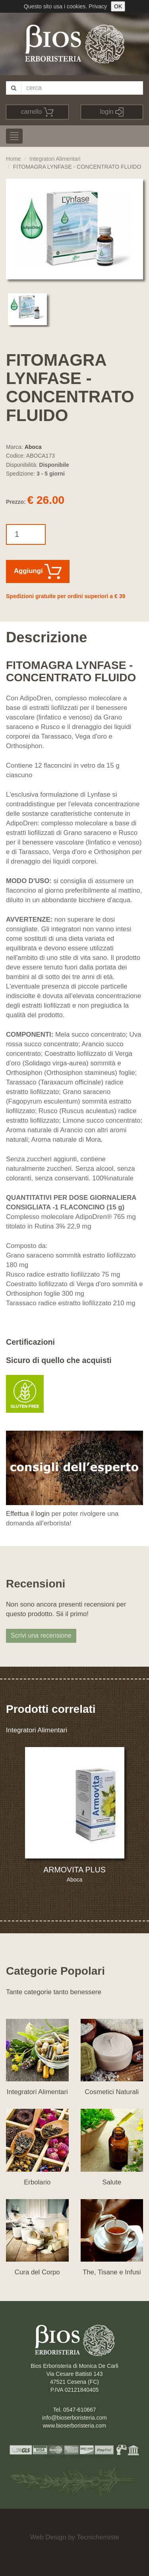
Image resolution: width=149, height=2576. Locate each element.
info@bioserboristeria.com (74, 2417)
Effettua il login (28, 1513)
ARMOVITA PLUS (74, 1869)
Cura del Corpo (37, 2272)
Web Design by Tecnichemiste (74, 2537)
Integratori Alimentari (54, 159)
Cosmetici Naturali (112, 2092)
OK (118, 6)
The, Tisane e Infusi (112, 2272)
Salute (111, 2182)
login (112, 112)
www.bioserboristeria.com (74, 2425)
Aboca (33, 447)
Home (13, 159)
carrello (37, 112)
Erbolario (37, 2182)
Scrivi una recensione (41, 1635)
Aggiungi (38, 571)
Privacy (98, 6)
